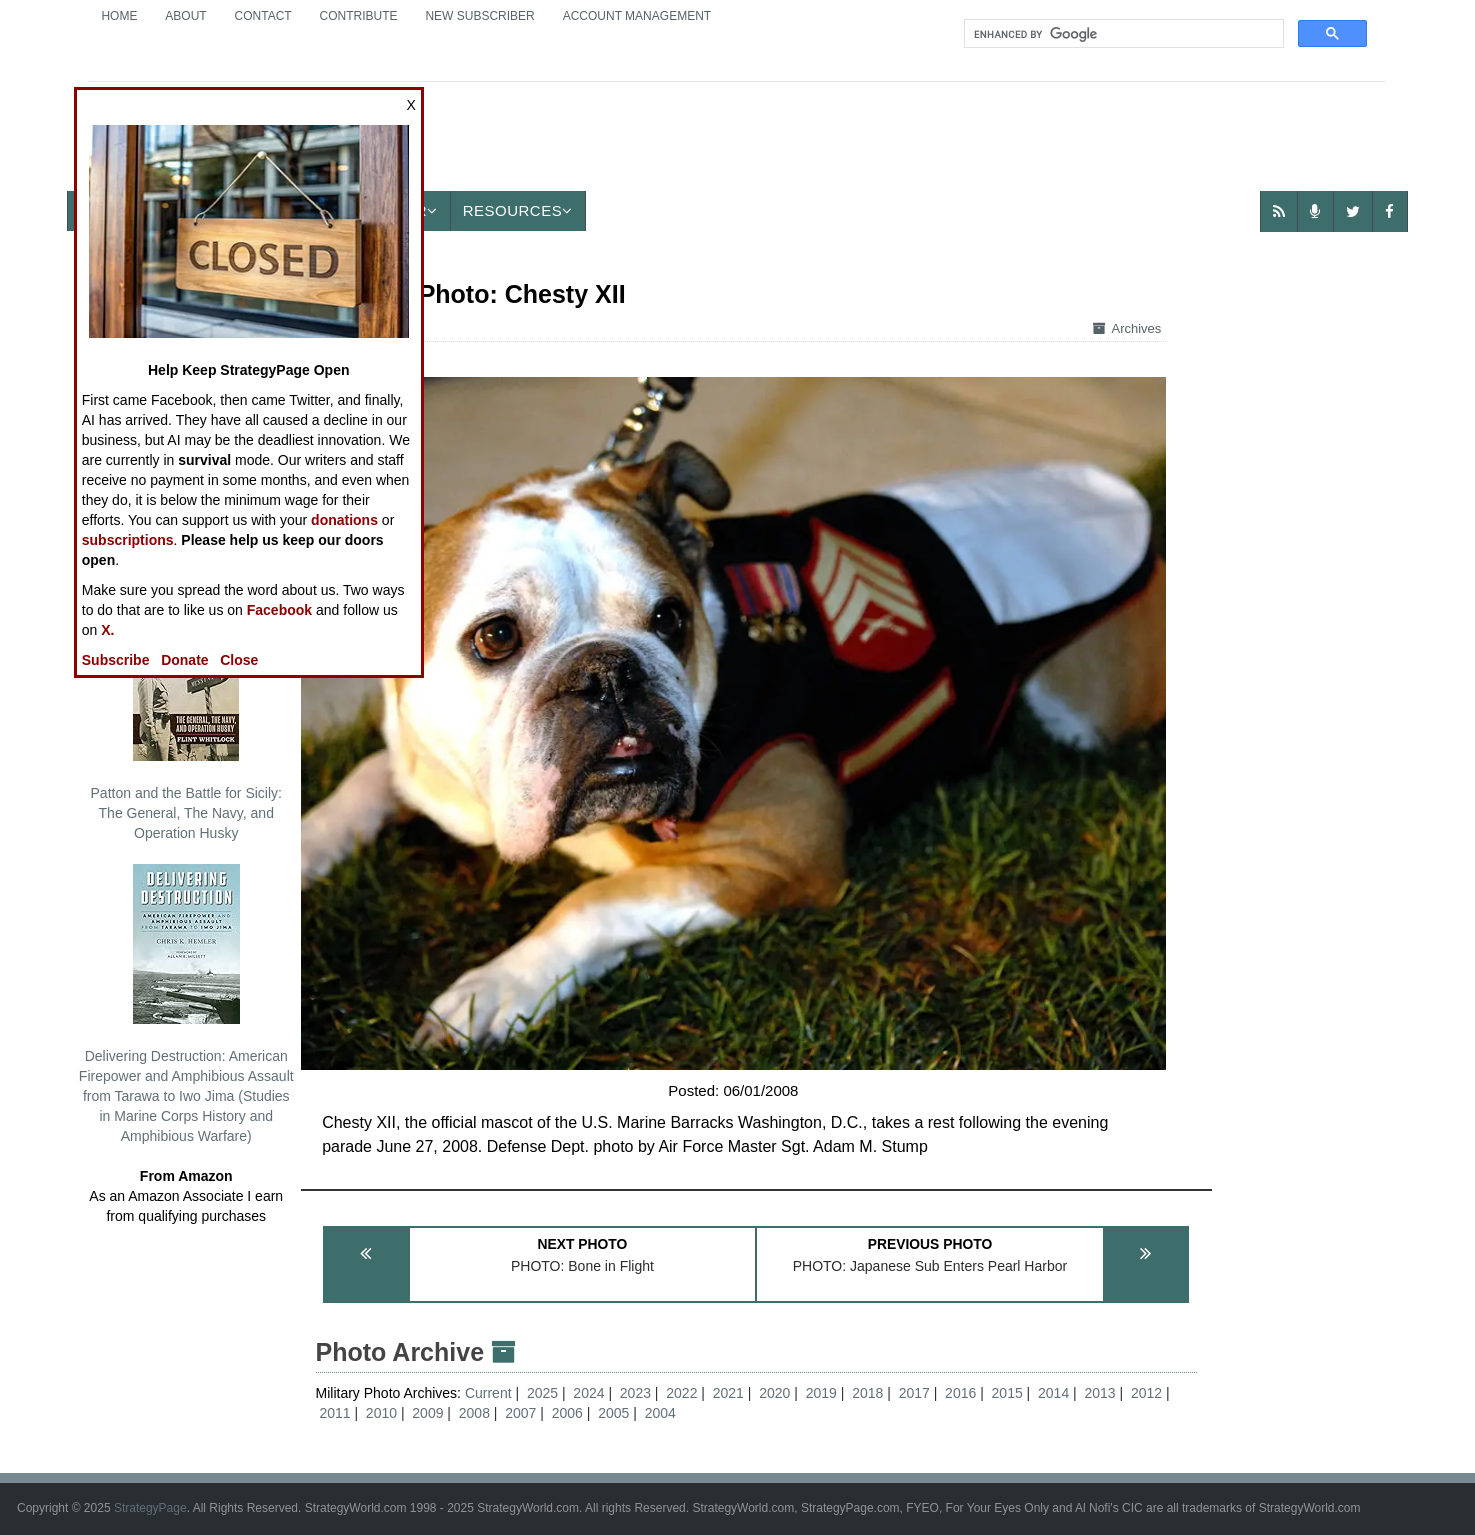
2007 (520, 1413)
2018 (867, 1393)
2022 (681, 1393)
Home (119, 16)
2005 (613, 1413)
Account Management (637, 16)
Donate (184, 660)
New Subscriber (479, 16)
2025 (542, 1393)
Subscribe (116, 660)
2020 (774, 1393)
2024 (588, 1393)
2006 (567, 1413)
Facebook (279, 610)
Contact (263, 16)
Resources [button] (518, 210)
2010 (381, 1413)
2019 (821, 1393)
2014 (1053, 1393)
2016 (960, 1393)
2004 (660, 1413)
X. (107, 630)
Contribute (359, 16)
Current (490, 1393)
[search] (1122, 34)
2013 (1100, 1393)
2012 (1146, 1393)
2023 (635, 1393)
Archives (1127, 328)
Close (239, 660)
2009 (427, 1413)
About (185, 16)
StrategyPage (150, 1508)
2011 (334, 1413)
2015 (1007, 1393)
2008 (474, 1413)
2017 (914, 1393)
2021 (728, 1393)
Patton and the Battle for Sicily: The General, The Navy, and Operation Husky (186, 721)
